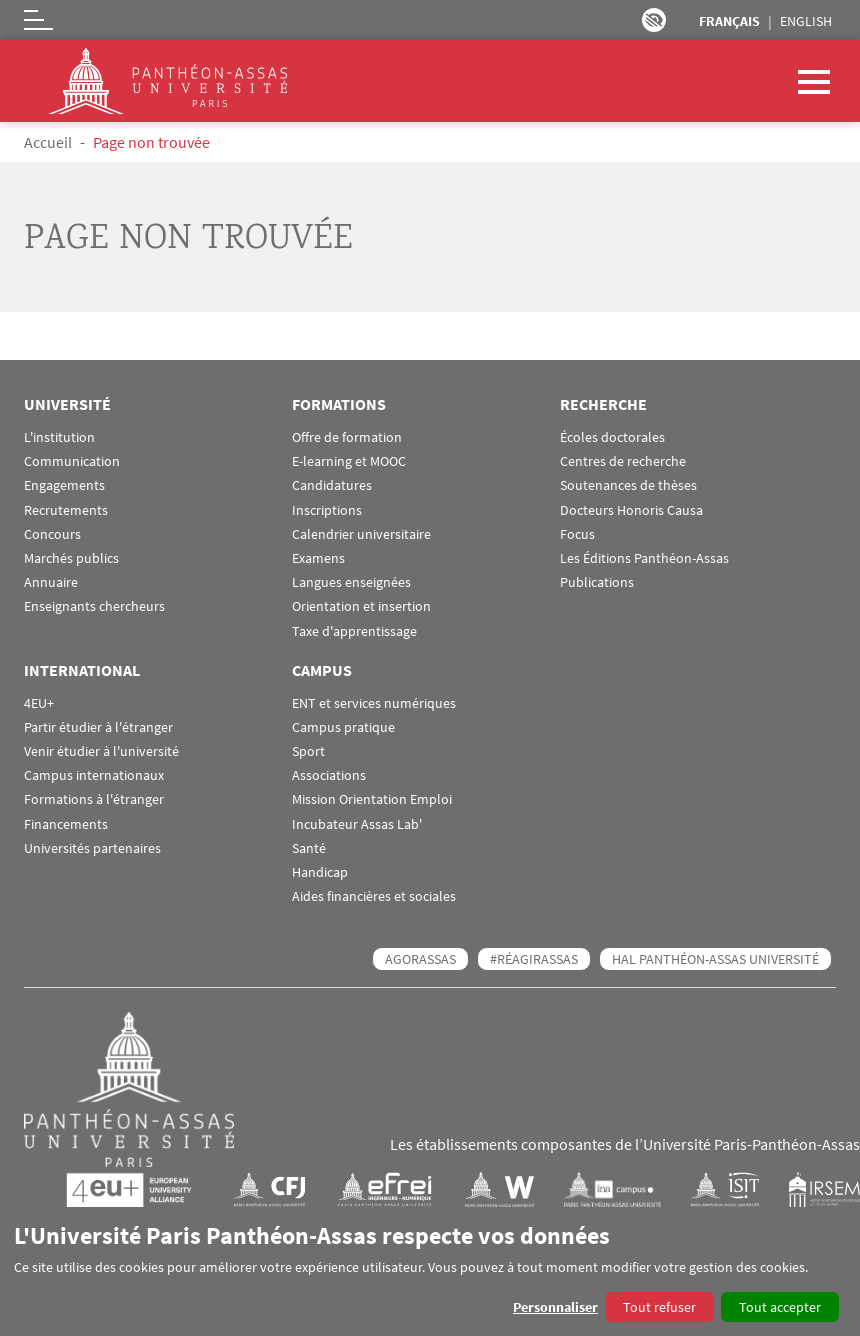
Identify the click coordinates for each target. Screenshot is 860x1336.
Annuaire (51, 582)
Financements (66, 824)
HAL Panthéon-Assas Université (715, 959)
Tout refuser (659, 1307)
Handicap (320, 872)
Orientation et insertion (361, 606)
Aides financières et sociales (374, 896)
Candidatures (332, 485)
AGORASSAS (420, 959)
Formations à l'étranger (94, 799)
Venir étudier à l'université (101, 751)
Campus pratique (343, 727)
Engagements (64, 485)
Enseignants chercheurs (94, 606)
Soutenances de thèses (628, 485)
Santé (309, 848)
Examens (318, 558)
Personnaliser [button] (555, 1307)
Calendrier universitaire (361, 534)
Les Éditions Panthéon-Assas (644, 558)
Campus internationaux (94, 775)
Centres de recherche (623, 461)
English (806, 21)
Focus (577, 534)
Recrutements (66, 510)
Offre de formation (347, 437)
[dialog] (430, 1271)
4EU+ (39, 703)
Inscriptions (327, 510)
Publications (597, 582)
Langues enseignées (351, 582)
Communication (72, 461)
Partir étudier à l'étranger (98, 727)
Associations (329, 775)
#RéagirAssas (534, 959)
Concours (52, 534)
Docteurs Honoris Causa (631, 510)
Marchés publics (71, 558)
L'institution (59, 437)
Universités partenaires (92, 848)
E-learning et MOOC (349, 461)
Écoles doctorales (612, 437)
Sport (308, 751)
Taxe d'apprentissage (354, 631)
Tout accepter (780, 1307)
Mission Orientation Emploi (372, 799)
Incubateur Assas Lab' (357, 824)
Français (729, 21)
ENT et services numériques (374, 703)
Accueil (48, 142)
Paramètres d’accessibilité (654, 20)
